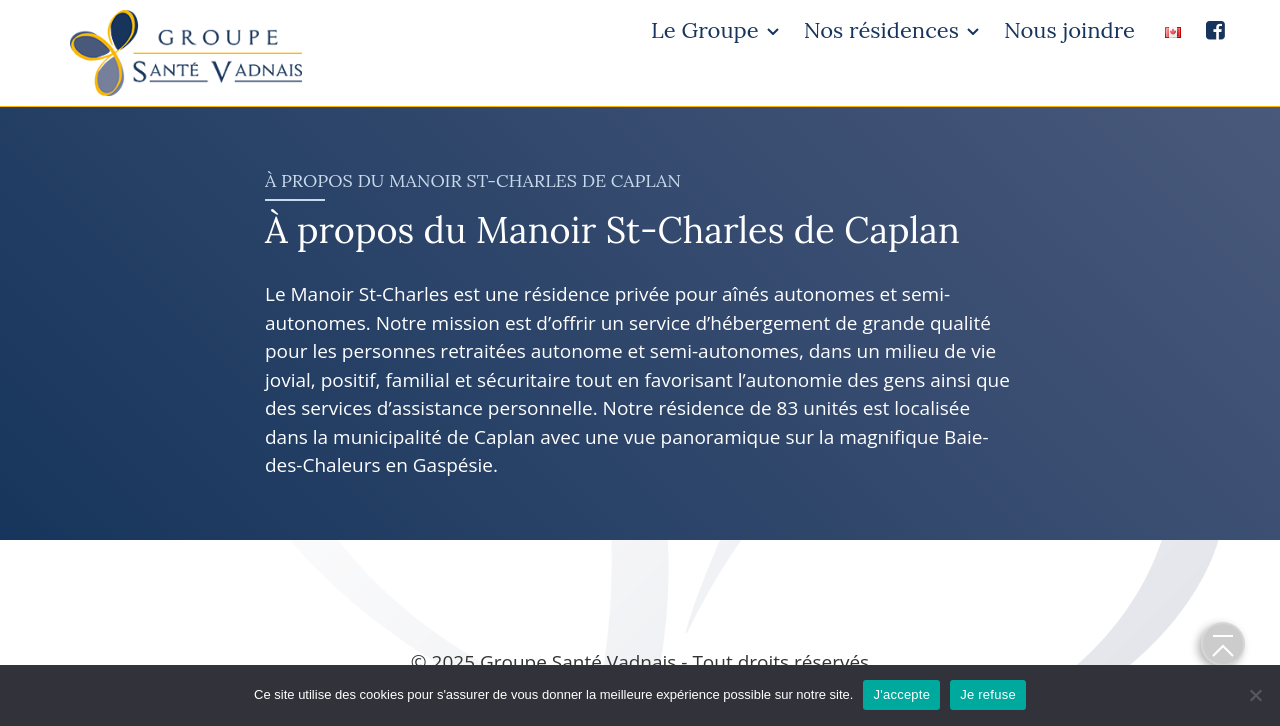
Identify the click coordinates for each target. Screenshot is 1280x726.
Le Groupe (705, 30)
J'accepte (901, 694)
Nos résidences (881, 30)
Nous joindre (1069, 30)
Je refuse (988, 694)
